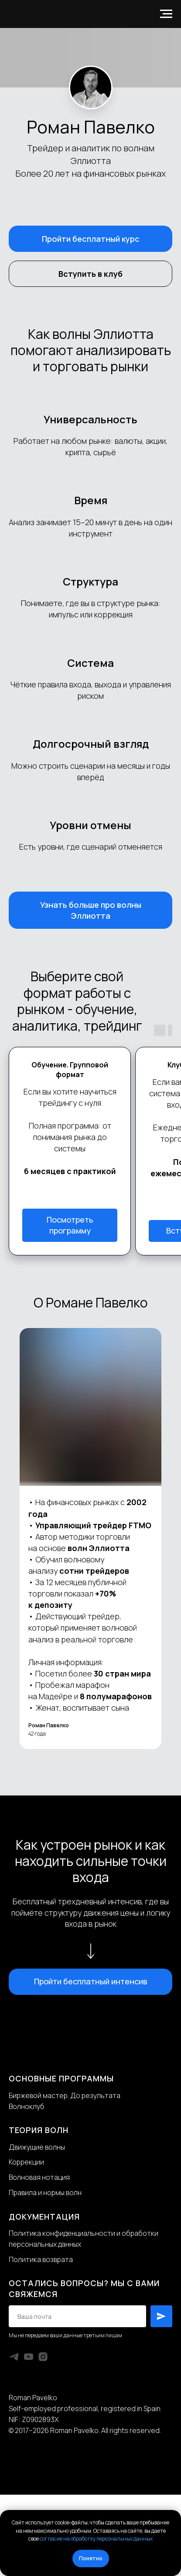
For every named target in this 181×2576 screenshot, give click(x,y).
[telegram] (14, 2356)
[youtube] (28, 2356)
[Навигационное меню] (166, 14)
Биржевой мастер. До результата (64, 2095)
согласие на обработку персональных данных (96, 2538)
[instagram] (43, 2356)
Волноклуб (26, 2106)
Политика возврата (41, 2259)
